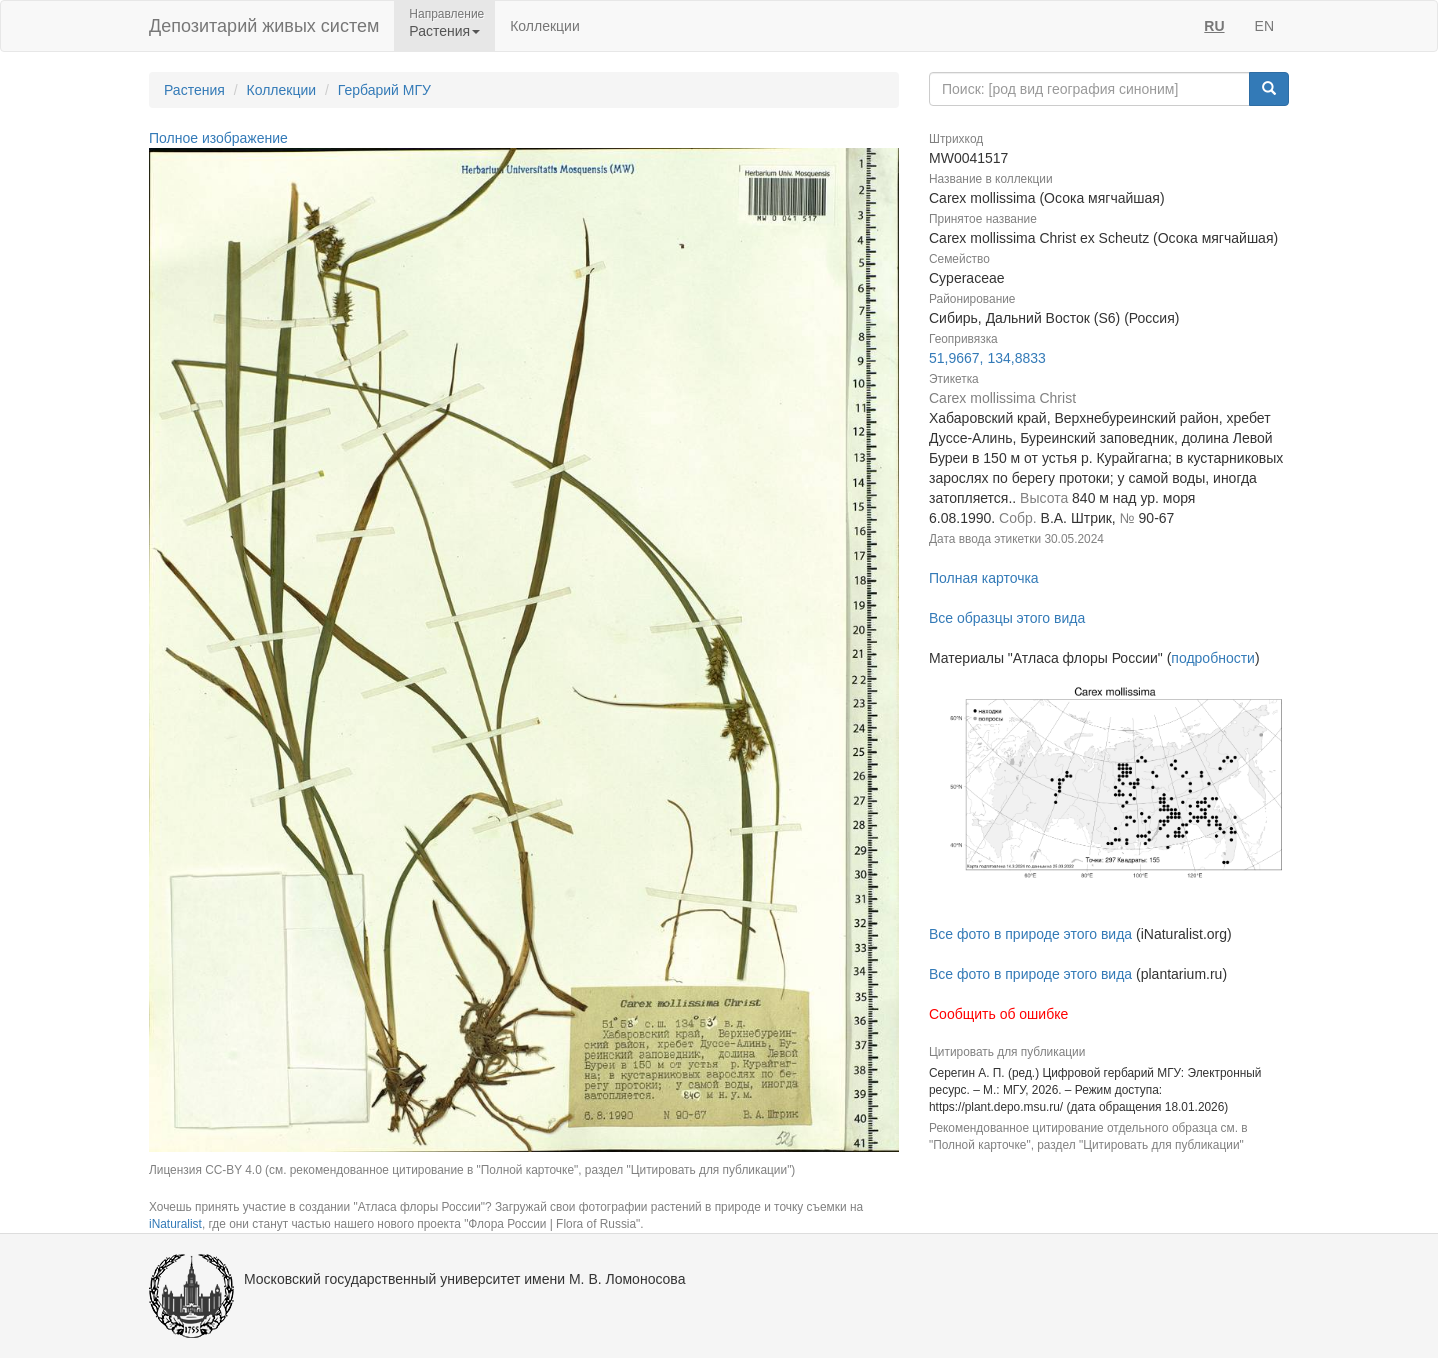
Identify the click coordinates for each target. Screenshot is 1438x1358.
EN (1264, 26)
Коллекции (545, 26)
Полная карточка (984, 578)
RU (1214, 26)
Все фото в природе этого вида (1030, 934)
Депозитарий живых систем (264, 26)
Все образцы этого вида (1007, 618)
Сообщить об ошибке (998, 1014)
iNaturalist (175, 1224)
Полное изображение (218, 138)
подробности (1213, 658)
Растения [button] (444, 31)
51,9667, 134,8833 (987, 358)
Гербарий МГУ (384, 90)
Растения (194, 90)
